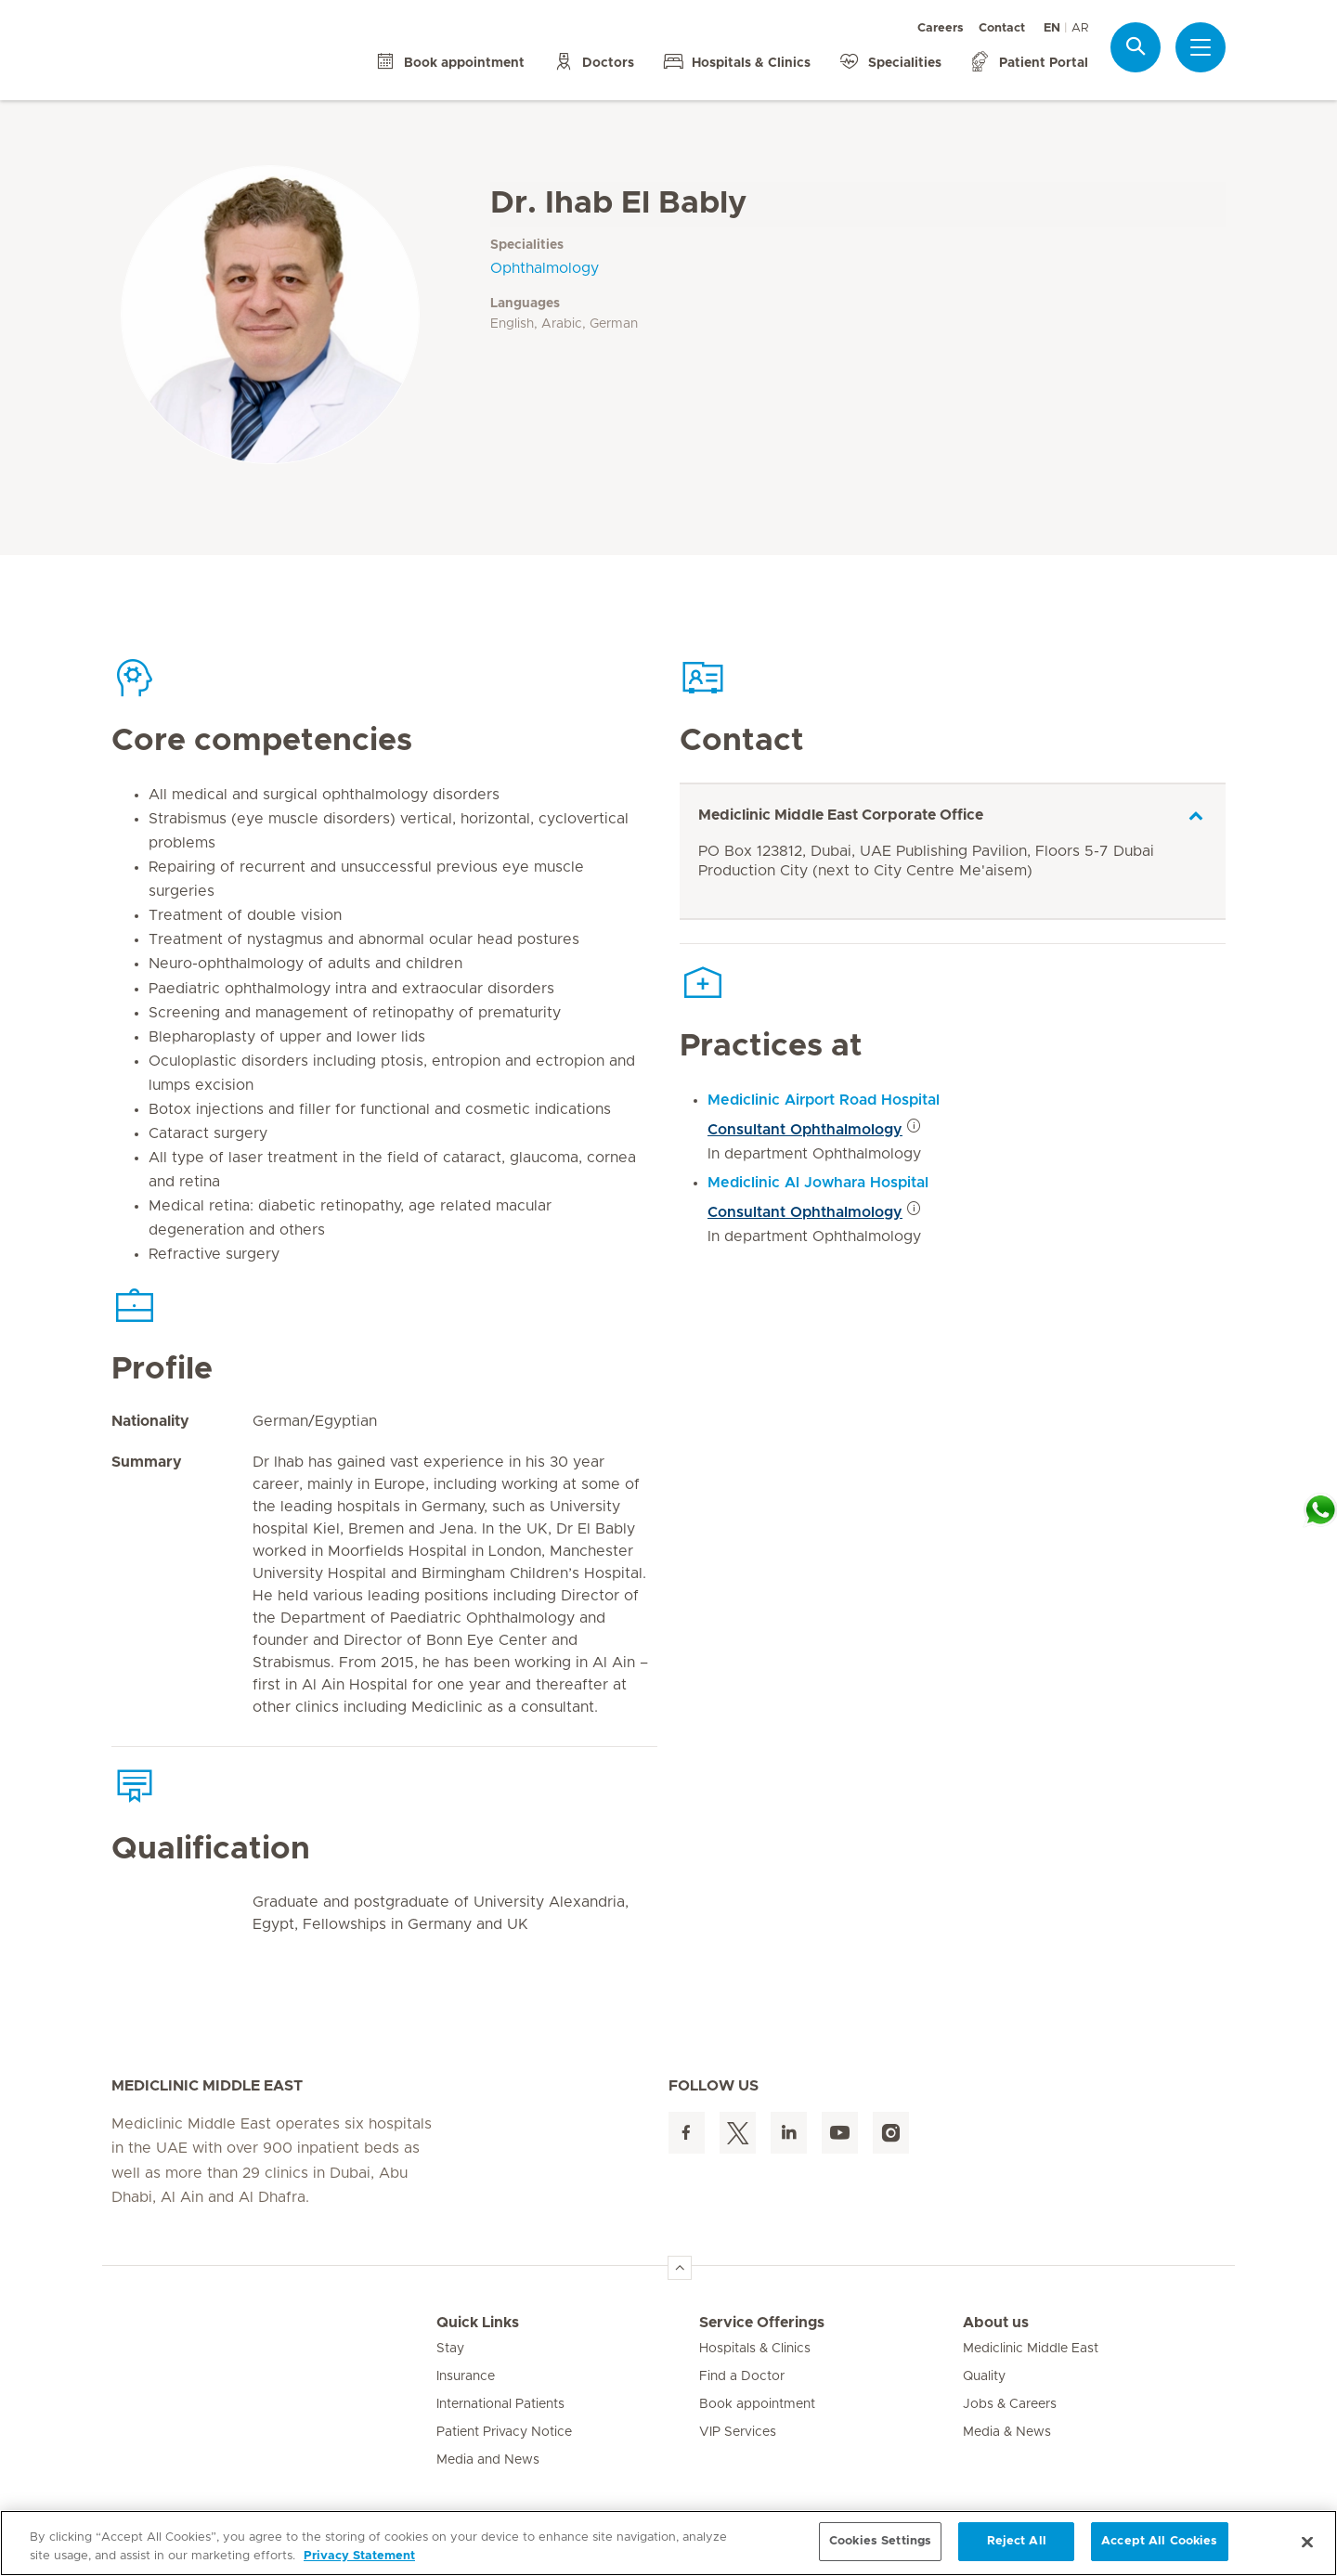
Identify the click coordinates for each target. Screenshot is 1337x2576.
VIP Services (737, 2432)
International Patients (500, 2404)
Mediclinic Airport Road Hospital (823, 1100)
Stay (450, 2348)
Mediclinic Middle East (1030, 2348)
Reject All (1016, 2541)
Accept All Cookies (1159, 2541)
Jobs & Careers (1010, 2404)
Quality (984, 2376)
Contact (1002, 28)
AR (1079, 28)
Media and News (487, 2459)
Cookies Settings (880, 2541)
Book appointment (757, 2404)
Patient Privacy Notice (504, 2432)
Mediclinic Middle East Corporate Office (840, 815)
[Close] (1307, 2541)
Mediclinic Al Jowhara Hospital (817, 1182)
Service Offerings (761, 2322)
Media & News (1007, 2432)
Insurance (465, 2376)
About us (996, 2322)
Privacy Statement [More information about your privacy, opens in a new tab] (359, 2556)
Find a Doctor (742, 2376)
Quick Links (477, 2322)
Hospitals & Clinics (755, 2348)
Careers (940, 28)
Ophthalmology (544, 268)
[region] (668, 2543)
